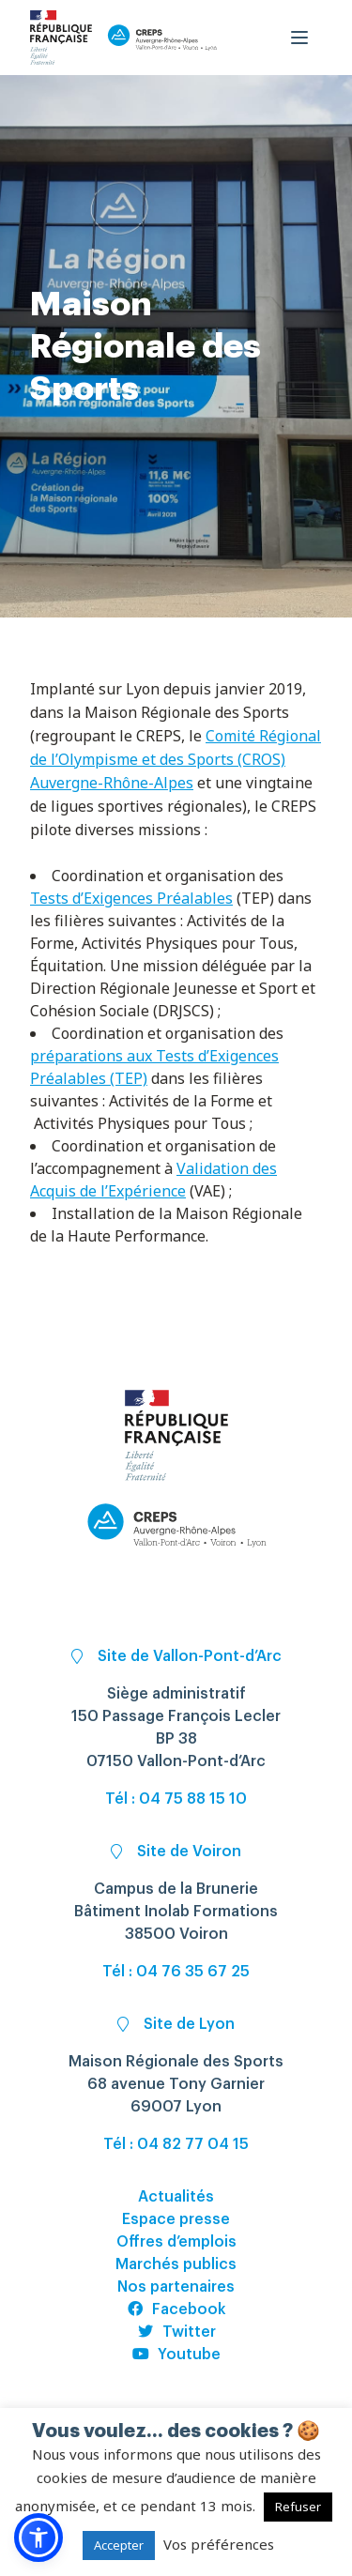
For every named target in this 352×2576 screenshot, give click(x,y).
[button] (38, 2537)
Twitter (176, 2332)
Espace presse (176, 2219)
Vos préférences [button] (218, 2544)
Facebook (176, 2309)
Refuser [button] (298, 2506)
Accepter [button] (119, 2545)
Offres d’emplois (176, 2241)
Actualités (176, 2196)
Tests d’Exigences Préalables (131, 898)
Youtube (176, 2354)
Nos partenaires (176, 2286)
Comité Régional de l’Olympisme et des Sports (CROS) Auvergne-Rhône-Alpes (175, 759)
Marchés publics (176, 2264)
